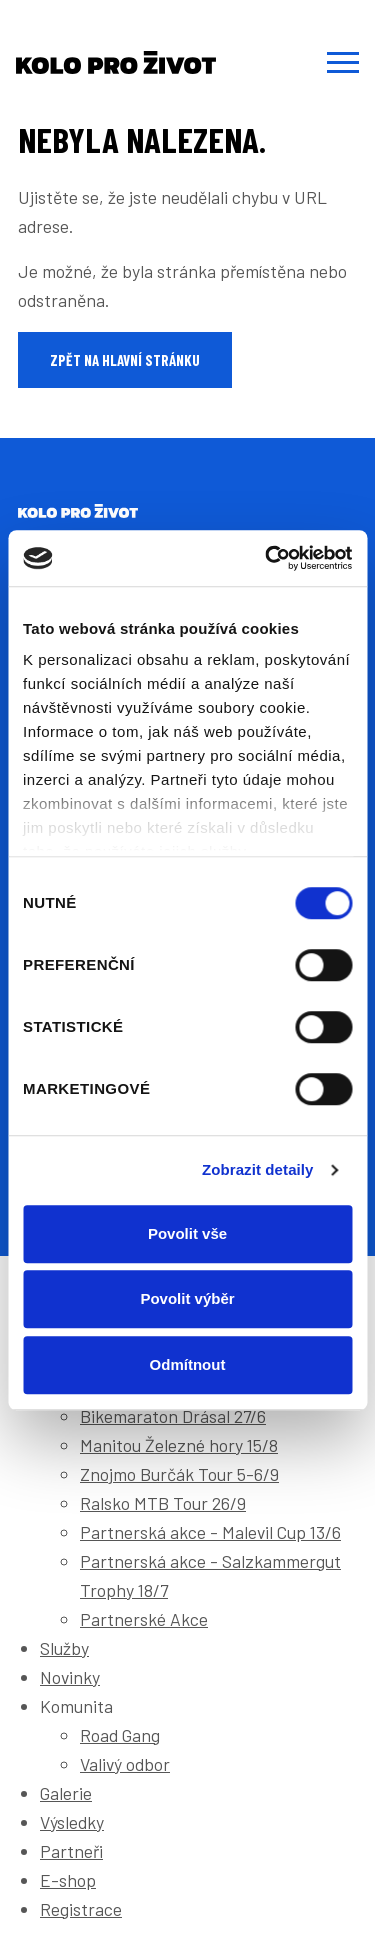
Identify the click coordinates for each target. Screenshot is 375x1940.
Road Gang (120, 1735)
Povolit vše (187, 1233)
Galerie (66, 1793)
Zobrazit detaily (258, 1169)
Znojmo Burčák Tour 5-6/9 (179, 1474)
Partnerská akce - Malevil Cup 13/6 (210, 1532)
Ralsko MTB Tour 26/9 (163, 1503)
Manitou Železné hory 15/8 (179, 1445)
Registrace (81, 1909)
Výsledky (72, 1822)
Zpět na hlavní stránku (125, 360)
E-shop (68, 1880)
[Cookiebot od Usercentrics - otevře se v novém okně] (267, 558)
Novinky (70, 1677)
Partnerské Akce (144, 1619)
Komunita (76, 1706)
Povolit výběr (187, 1298)
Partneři (71, 1851)
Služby (64, 1648)
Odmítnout (188, 1364)
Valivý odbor (125, 1764)
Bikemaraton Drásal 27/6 (173, 1416)
